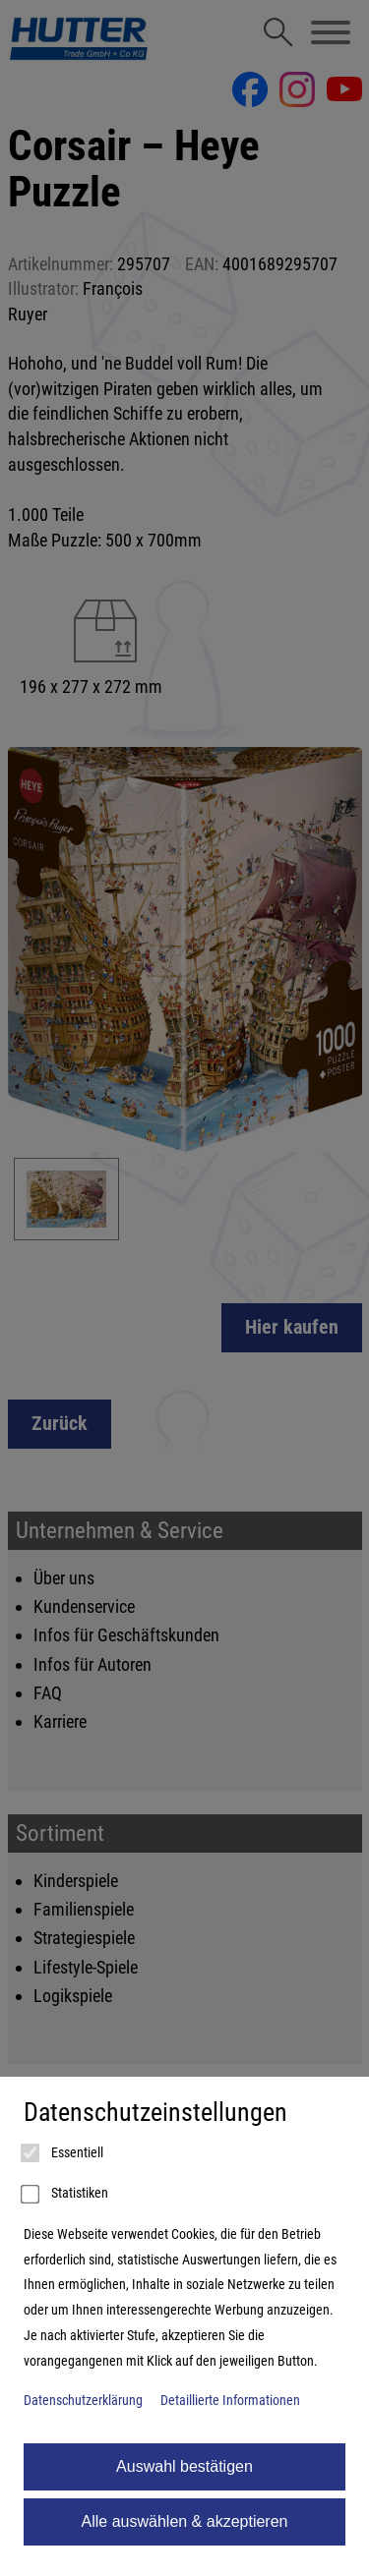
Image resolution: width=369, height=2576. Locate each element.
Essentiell (63, 2153)
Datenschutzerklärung (83, 2400)
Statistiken (66, 2194)
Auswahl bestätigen (184, 2466)
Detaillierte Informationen (230, 2400)
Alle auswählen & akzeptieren (185, 2521)
